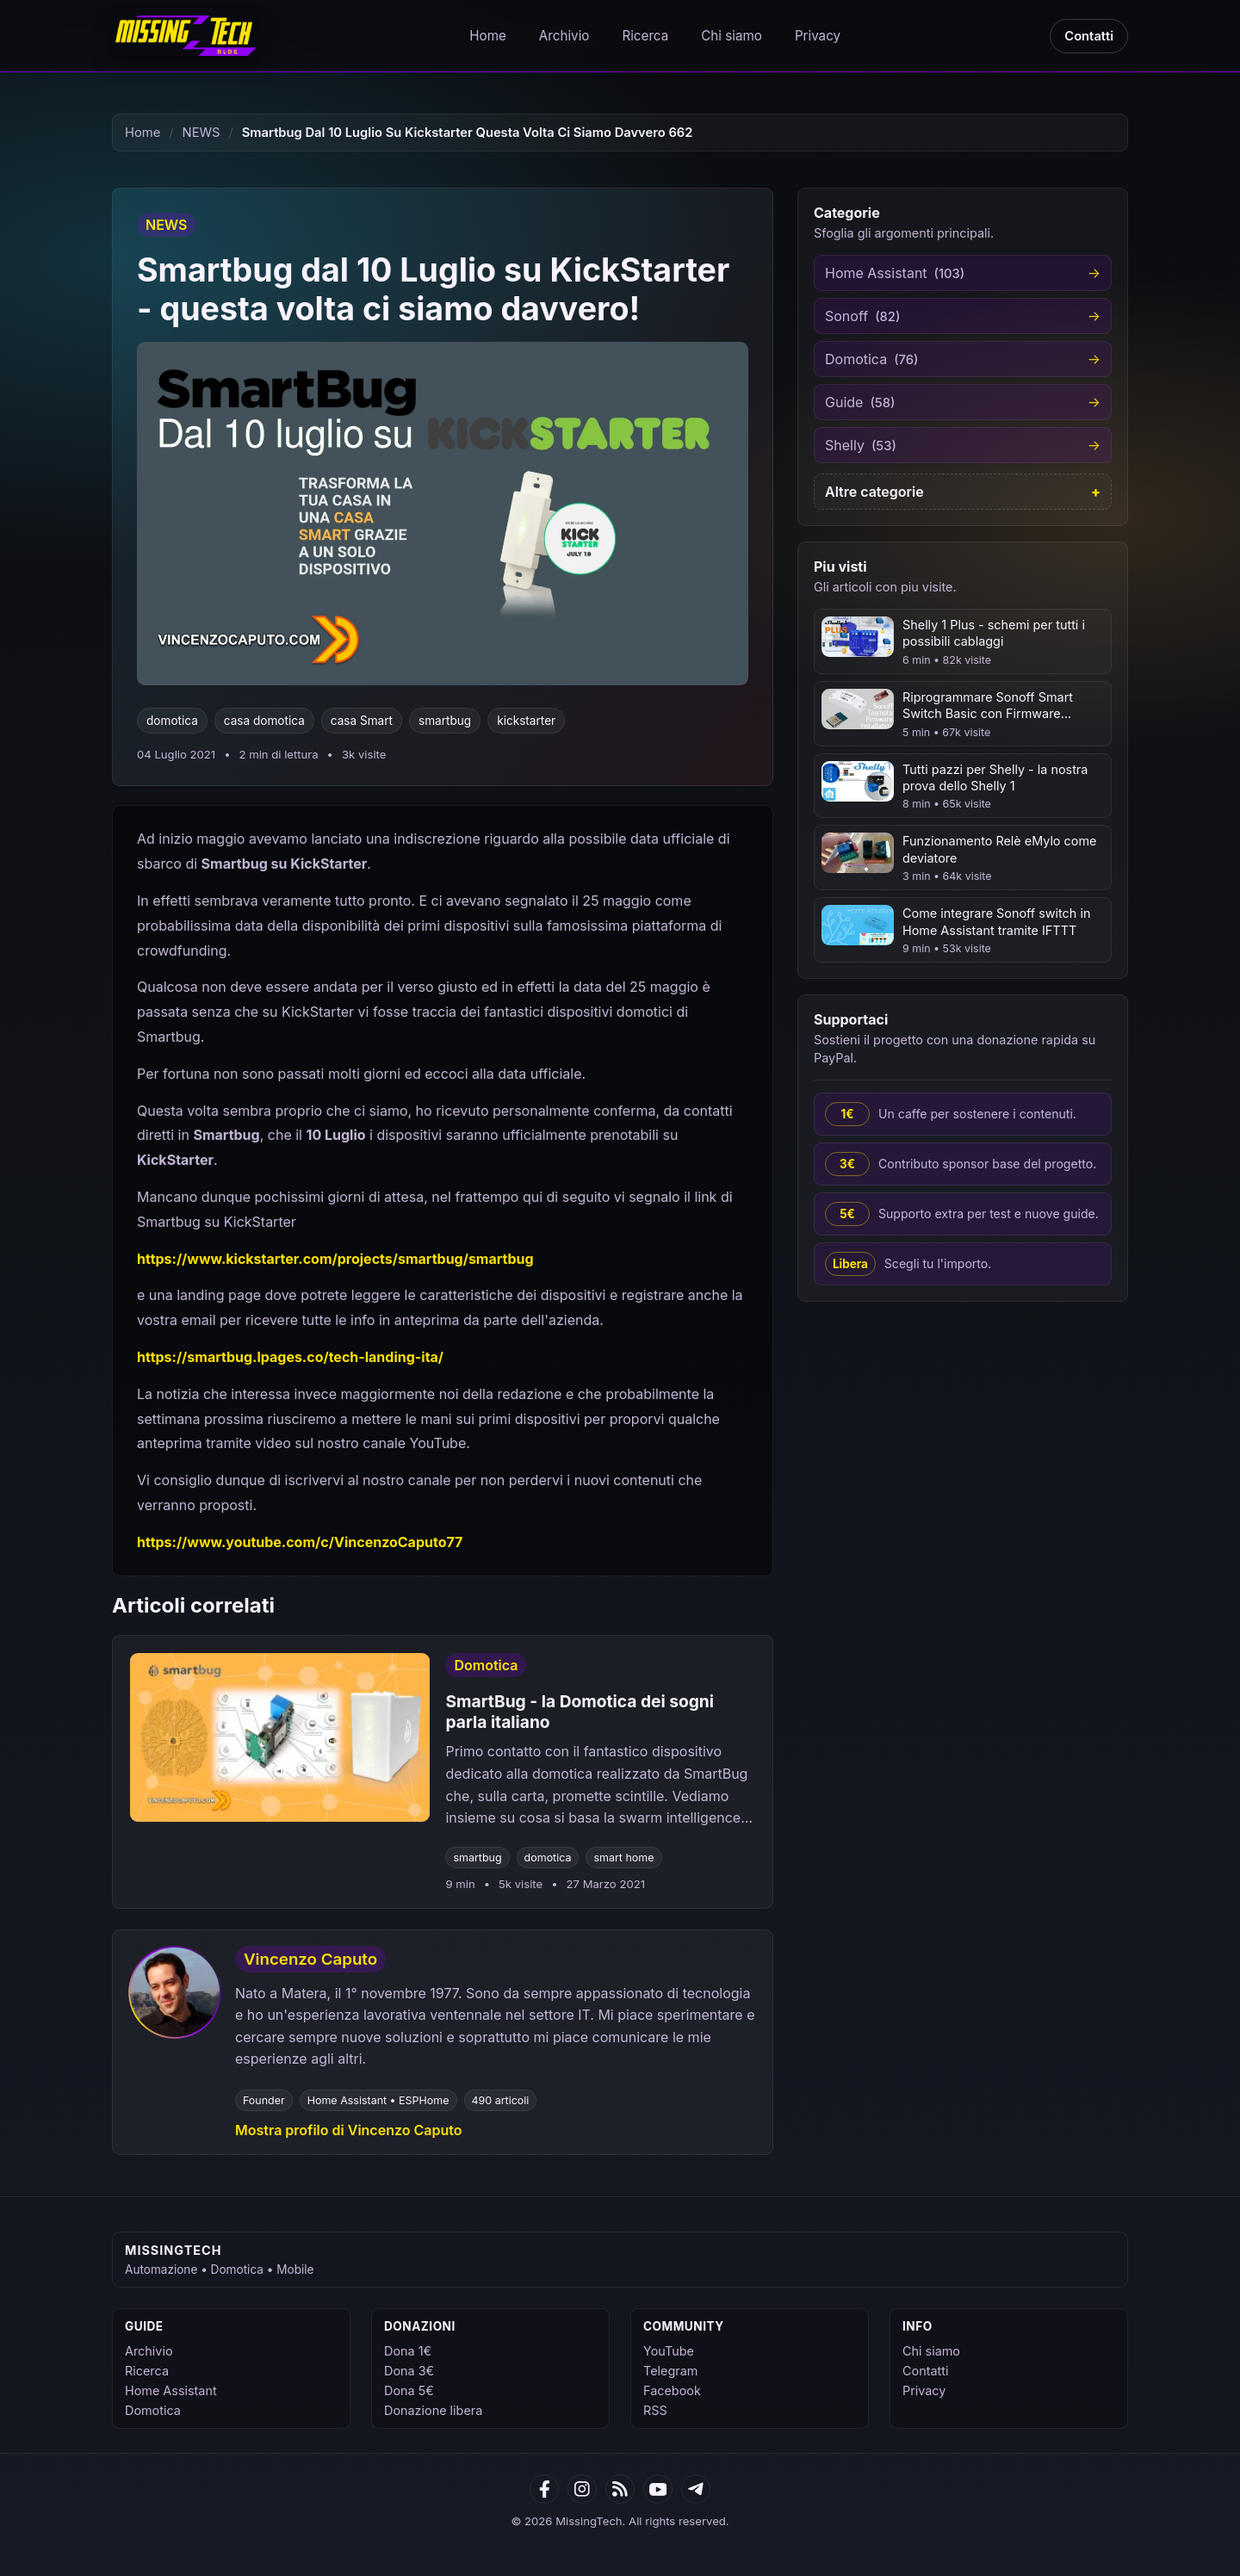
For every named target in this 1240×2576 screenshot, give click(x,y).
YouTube (668, 2351)
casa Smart (362, 721)
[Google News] (582, 2489)
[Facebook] (544, 2489)
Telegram (670, 2370)
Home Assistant (171, 2390)
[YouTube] (658, 2489)
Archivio (564, 36)
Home (487, 36)
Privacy (817, 36)
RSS (655, 2410)
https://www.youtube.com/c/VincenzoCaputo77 (299, 1542)
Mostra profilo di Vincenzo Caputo (348, 2130)
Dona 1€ (407, 2351)
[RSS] (620, 2489)
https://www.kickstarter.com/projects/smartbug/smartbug (335, 1258)
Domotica (153, 2410)
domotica (172, 721)
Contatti (1088, 36)
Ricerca (645, 36)
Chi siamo (731, 36)
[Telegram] (695, 2489)
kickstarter (526, 721)
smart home (623, 1857)
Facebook (672, 2390)
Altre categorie (874, 491)
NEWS (201, 132)
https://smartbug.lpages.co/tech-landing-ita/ (290, 1356)
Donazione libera (433, 2410)
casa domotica (264, 721)
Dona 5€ (409, 2390)
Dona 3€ (409, 2370)
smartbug (444, 721)
